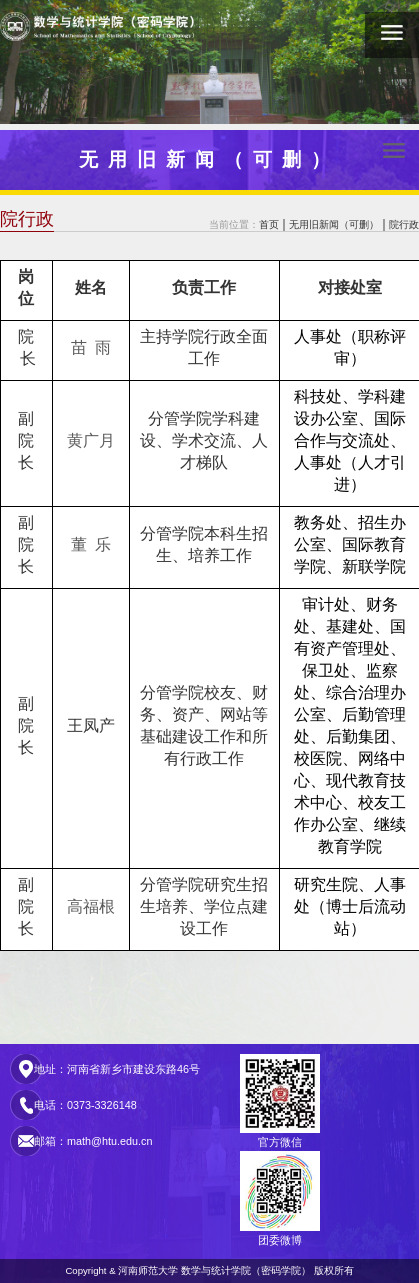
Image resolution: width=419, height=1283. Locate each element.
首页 (269, 224)
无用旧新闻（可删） (334, 224)
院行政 (404, 224)
